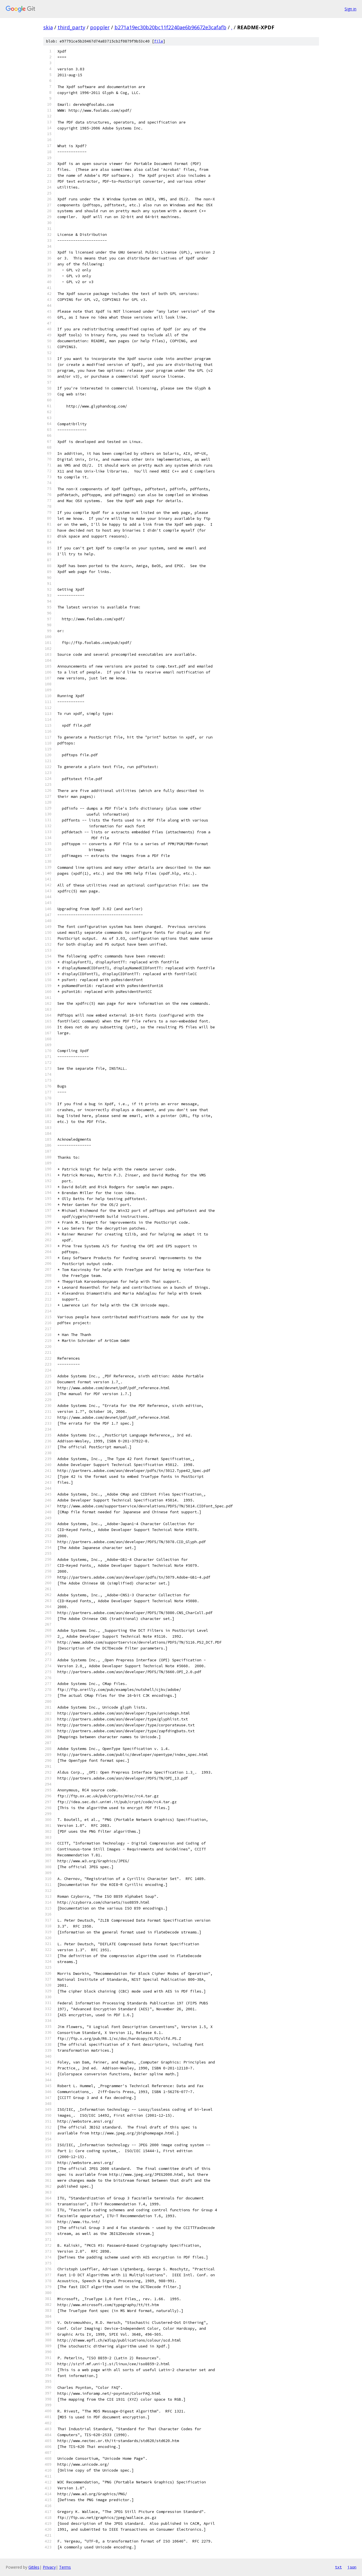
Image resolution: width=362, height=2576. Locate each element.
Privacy (49, 2567)
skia (48, 27)
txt (338, 2567)
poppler (100, 27)
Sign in (350, 9)
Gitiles (33, 2567)
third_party (71, 27)
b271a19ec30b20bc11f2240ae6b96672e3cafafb (170, 27)
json (351, 2567)
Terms (65, 2567)
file (158, 41)
